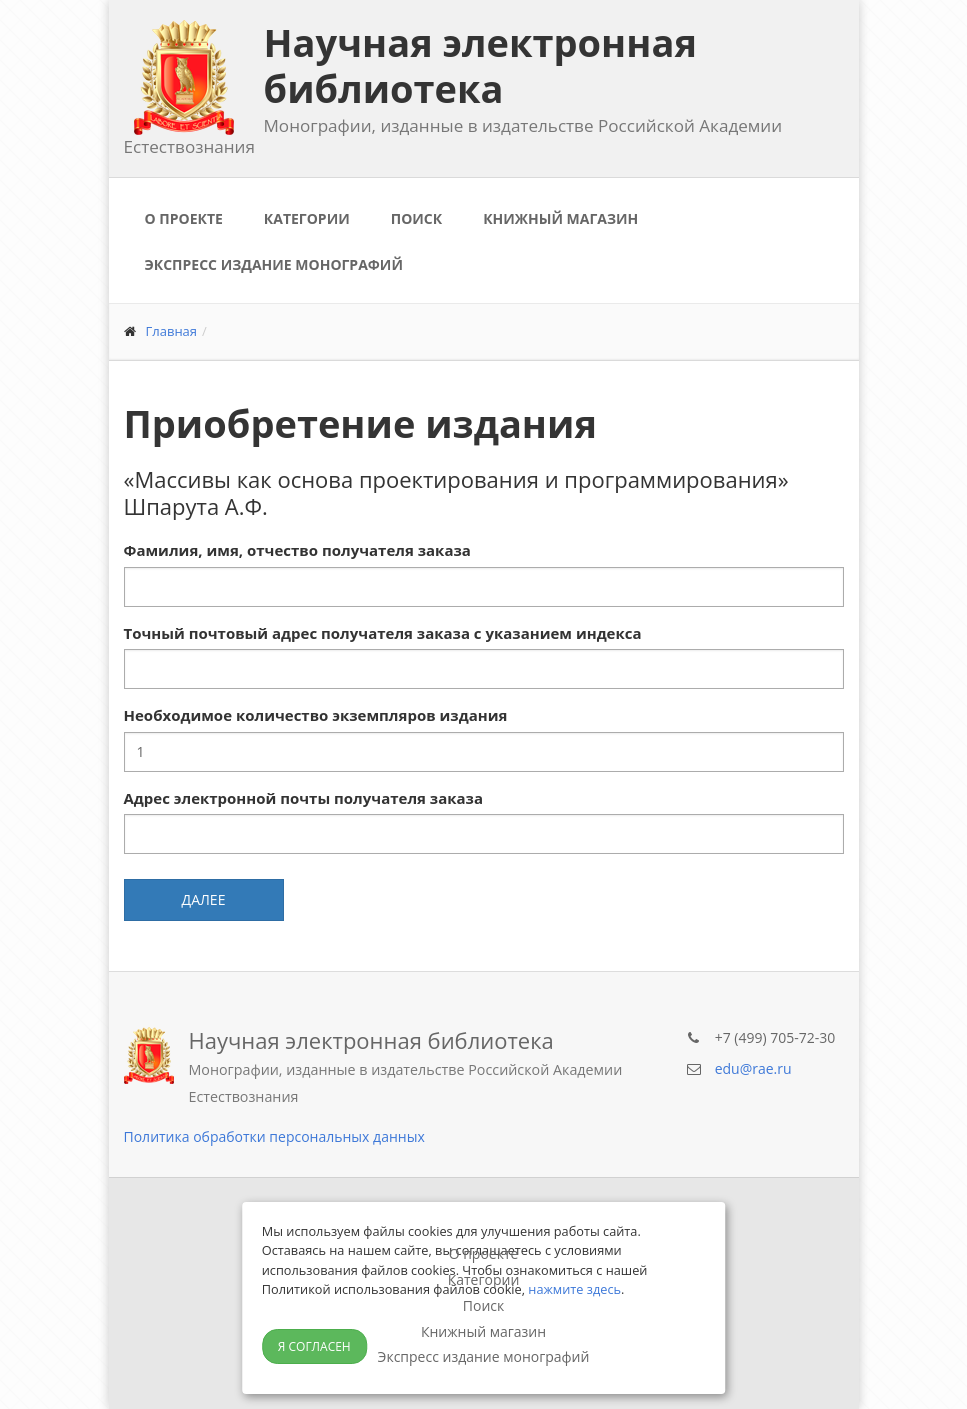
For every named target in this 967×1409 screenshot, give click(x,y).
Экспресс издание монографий (274, 264)
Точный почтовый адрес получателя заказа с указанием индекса (383, 633)
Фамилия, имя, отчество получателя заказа (297, 550)
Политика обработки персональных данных (274, 1136)
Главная (172, 331)
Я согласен (314, 1346)
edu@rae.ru (753, 1068)
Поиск (416, 218)
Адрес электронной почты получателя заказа (303, 798)
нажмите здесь (574, 1289)
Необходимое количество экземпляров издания (316, 715)
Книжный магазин (560, 218)
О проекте (184, 218)
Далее (204, 899)
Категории (307, 218)
